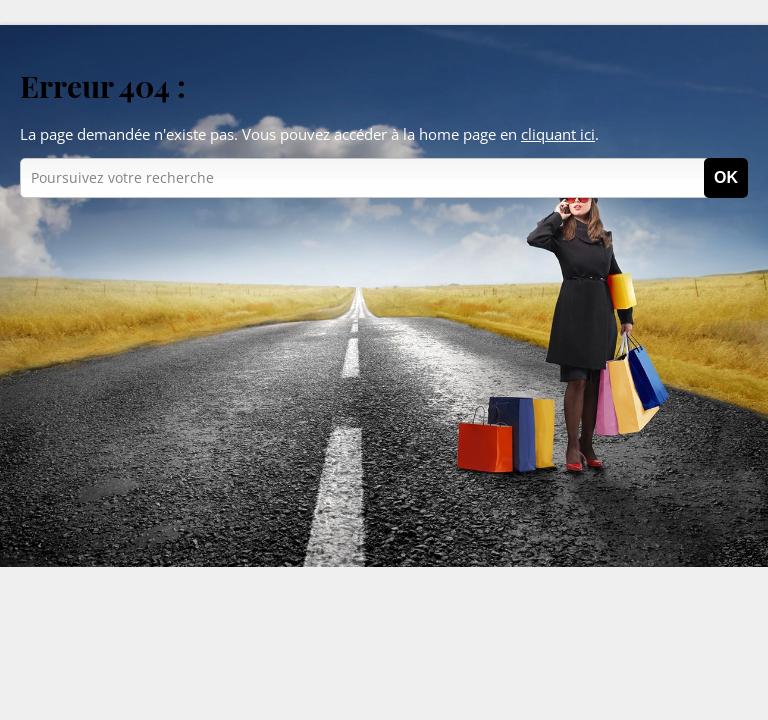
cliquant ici (558, 134)
